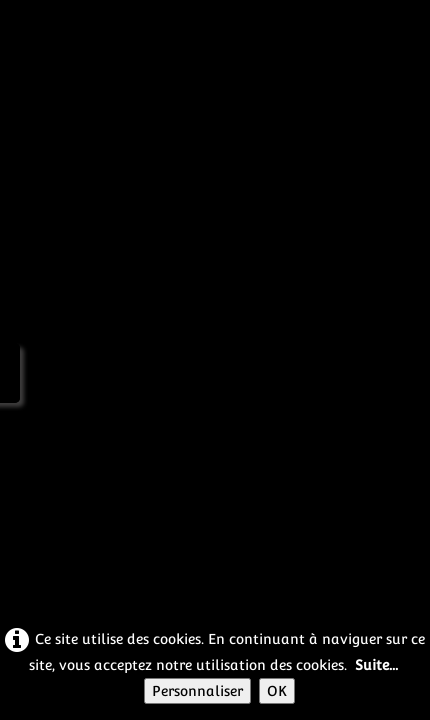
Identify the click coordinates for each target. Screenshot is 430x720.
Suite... (376, 665)
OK (277, 691)
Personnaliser (197, 691)
